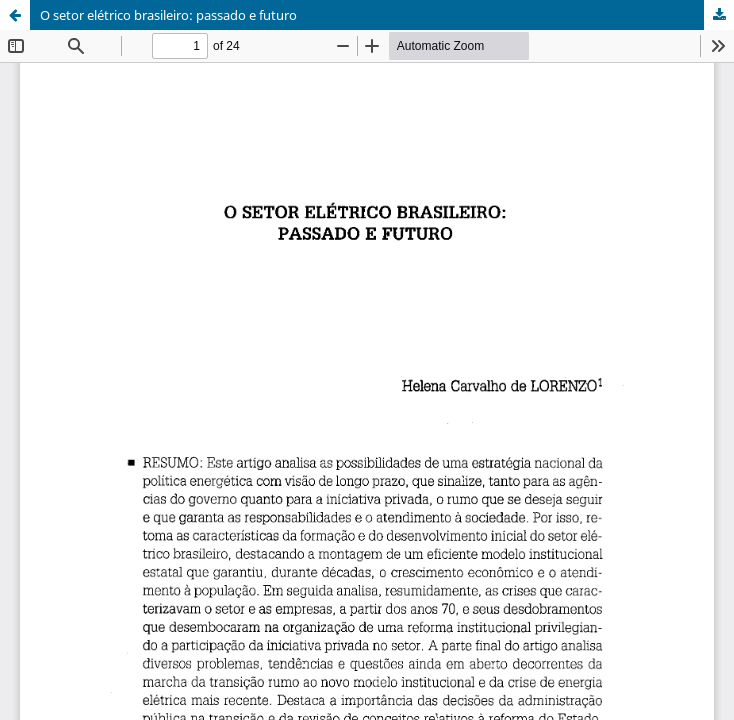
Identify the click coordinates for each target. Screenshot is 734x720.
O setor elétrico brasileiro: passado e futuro (168, 15)
